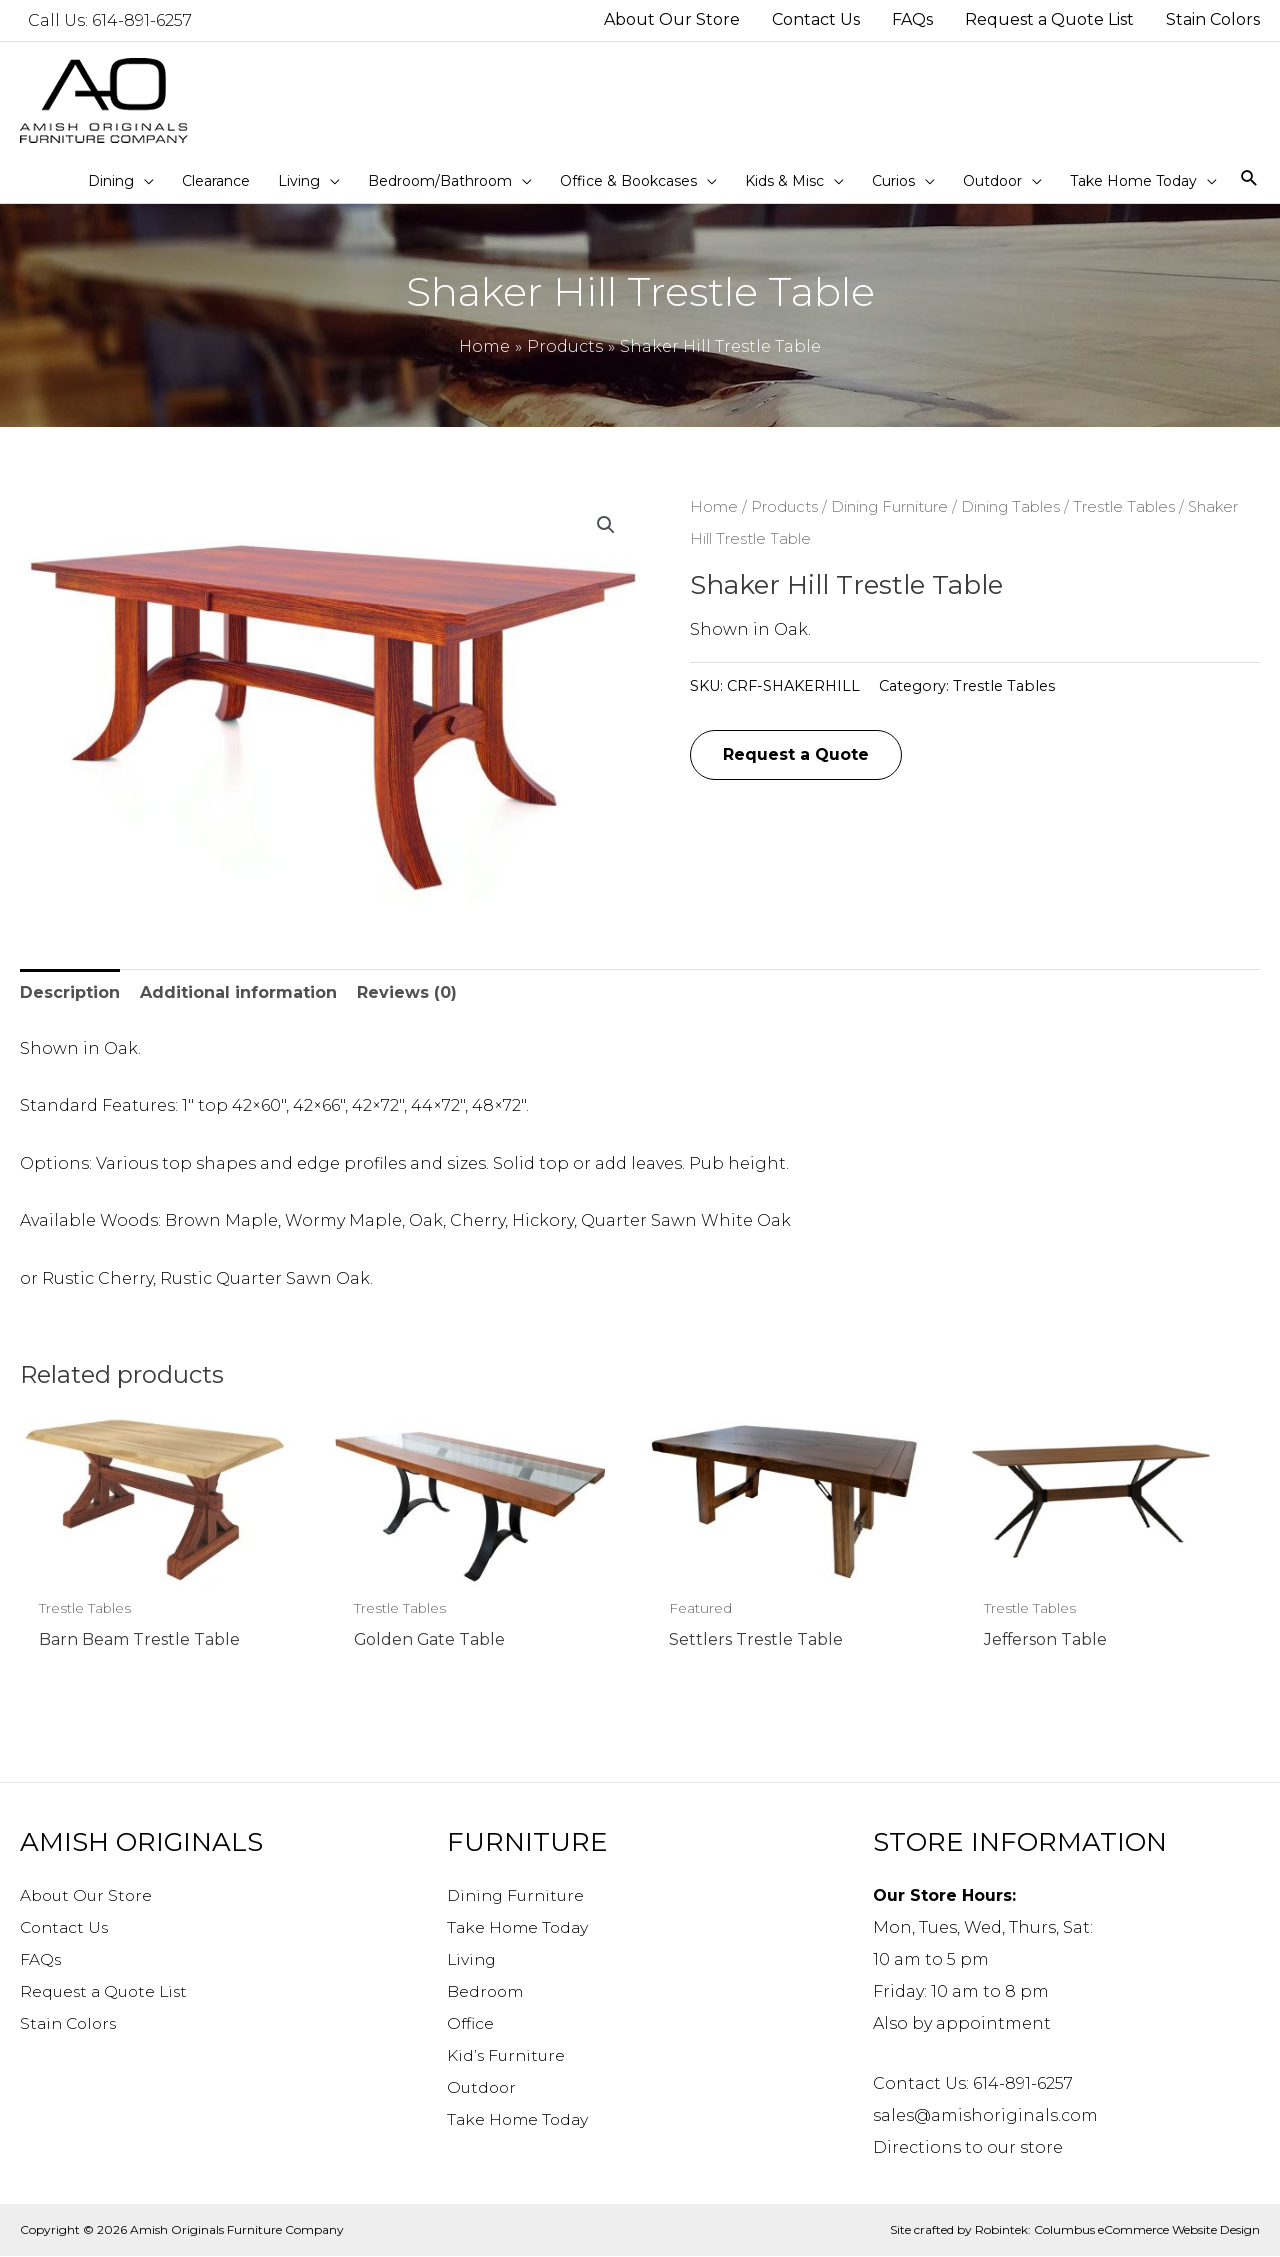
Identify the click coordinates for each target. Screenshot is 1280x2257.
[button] (606, 525)
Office (471, 2023)
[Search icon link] (1249, 179)
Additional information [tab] (238, 992)
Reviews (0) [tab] (407, 992)
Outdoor (483, 2087)
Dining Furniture (889, 507)
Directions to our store (968, 2147)
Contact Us (66, 1927)
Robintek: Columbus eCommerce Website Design (1117, 2229)
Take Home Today (520, 1927)
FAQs (41, 1959)
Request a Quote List (107, 1991)
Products (784, 507)
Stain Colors (71, 2023)
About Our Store (88, 1895)
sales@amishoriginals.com (985, 2115)
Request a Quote (796, 754)
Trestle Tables (1124, 507)
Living (473, 1959)
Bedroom (486, 1991)
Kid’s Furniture (508, 2055)
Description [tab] (70, 992)
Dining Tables (1010, 507)
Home (714, 507)
